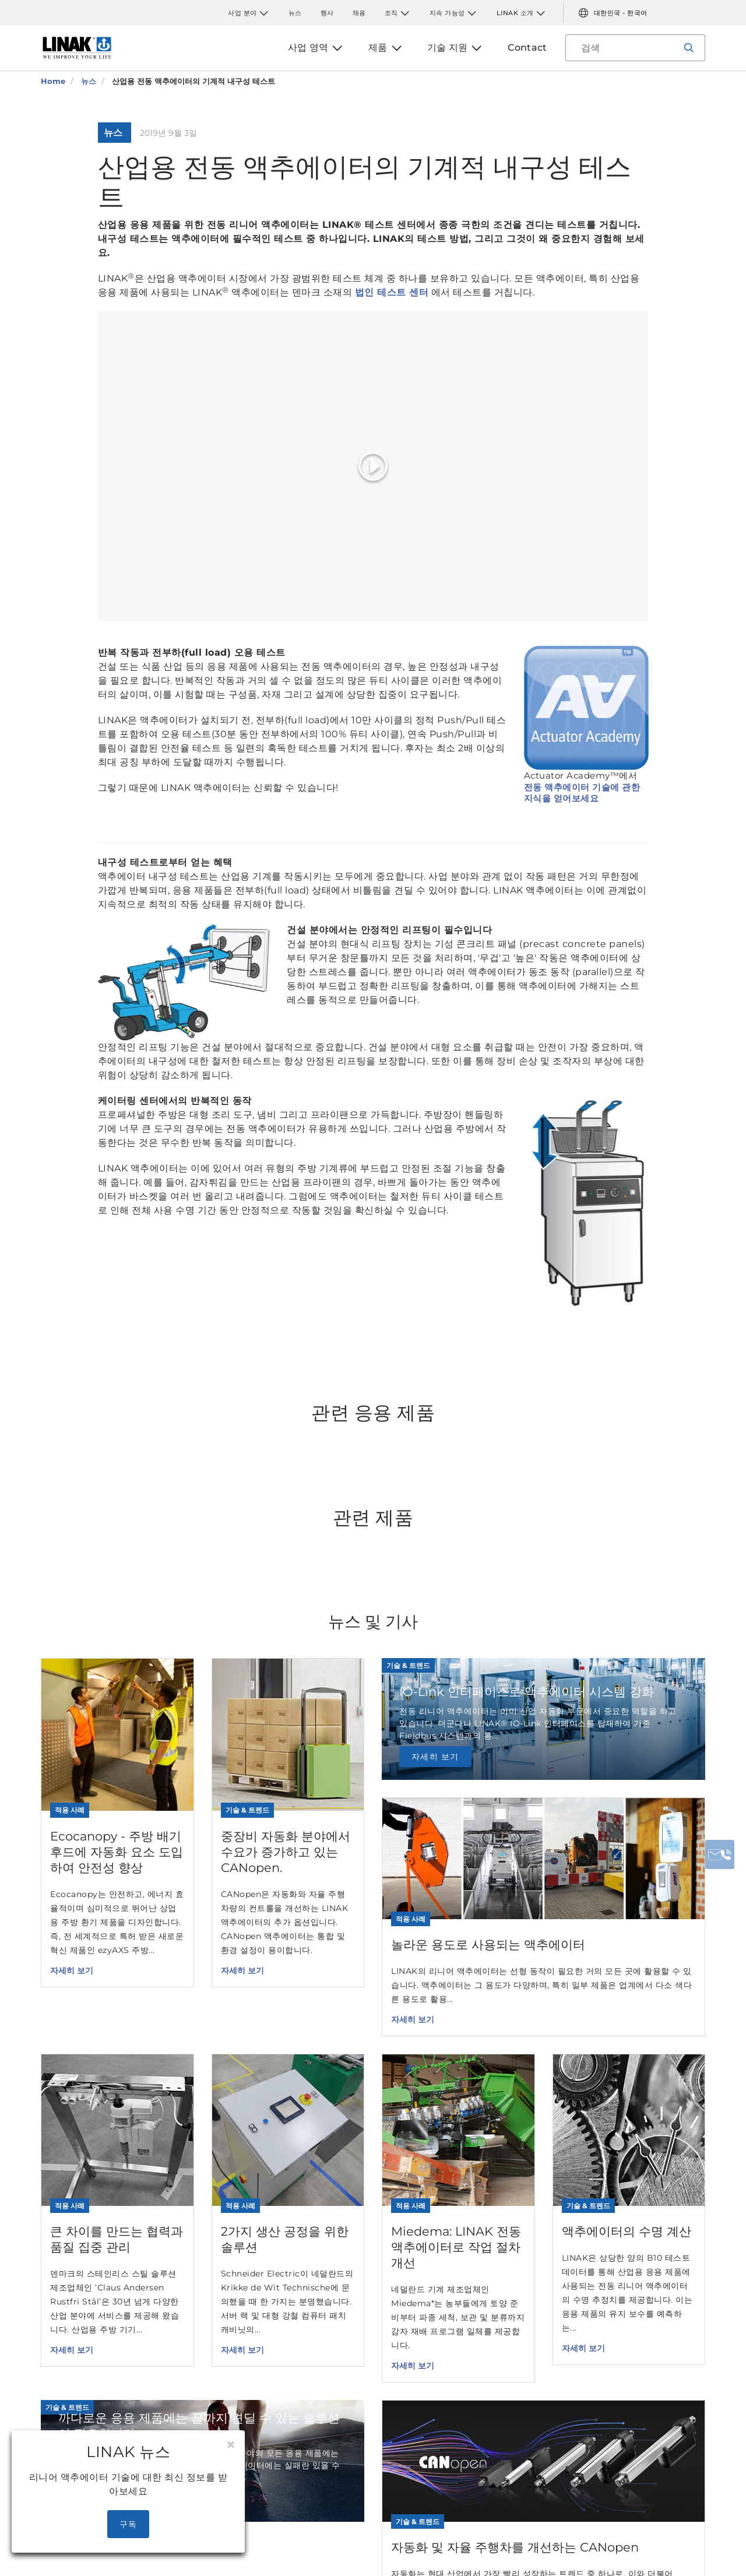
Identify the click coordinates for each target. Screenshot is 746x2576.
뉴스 (295, 13)
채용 (359, 13)
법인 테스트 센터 (392, 292)
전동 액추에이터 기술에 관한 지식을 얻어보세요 (582, 793)
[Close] (231, 2445)
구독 (128, 2524)
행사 (327, 13)
